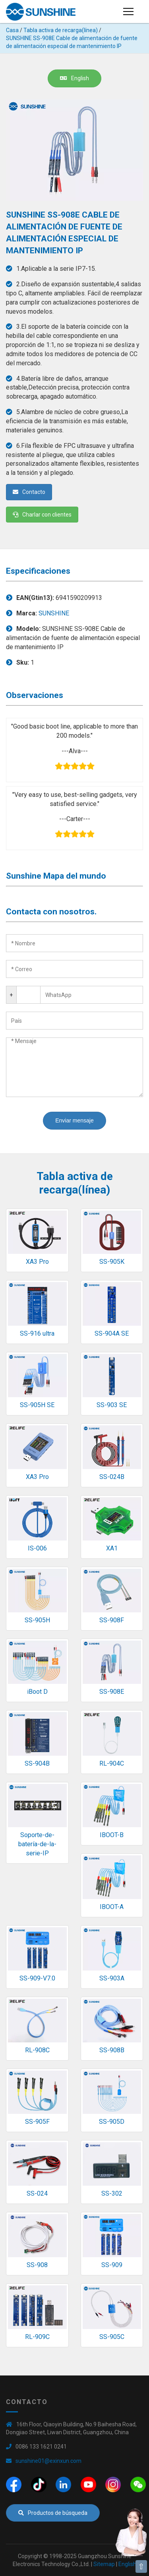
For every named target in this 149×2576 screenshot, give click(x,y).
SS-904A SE (112, 1333)
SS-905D (111, 2121)
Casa (12, 30)
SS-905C (111, 2337)
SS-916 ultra (37, 1333)
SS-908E (111, 1691)
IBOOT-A (112, 1907)
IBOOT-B (112, 1835)
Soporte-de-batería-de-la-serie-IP (37, 1844)
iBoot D (37, 1691)
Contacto (29, 492)
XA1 (112, 1548)
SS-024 (37, 2193)
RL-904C (111, 1763)
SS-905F (37, 2121)
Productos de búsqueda (52, 2513)
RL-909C (37, 2337)
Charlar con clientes (42, 514)
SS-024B (111, 1477)
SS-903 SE (112, 1405)
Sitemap (104, 2564)
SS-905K (111, 1261)
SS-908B (111, 2050)
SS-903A (111, 1978)
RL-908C (37, 2050)
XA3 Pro (37, 1261)
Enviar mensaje (74, 1120)
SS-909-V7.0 (37, 1978)
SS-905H (37, 1620)
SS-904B (37, 1763)
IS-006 (37, 1548)
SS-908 (37, 2265)
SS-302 (111, 2193)
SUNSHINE (54, 613)
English (74, 78)
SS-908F (111, 1620)
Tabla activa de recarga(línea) (60, 30)
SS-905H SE (37, 1405)
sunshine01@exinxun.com (48, 2461)
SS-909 (111, 2265)
